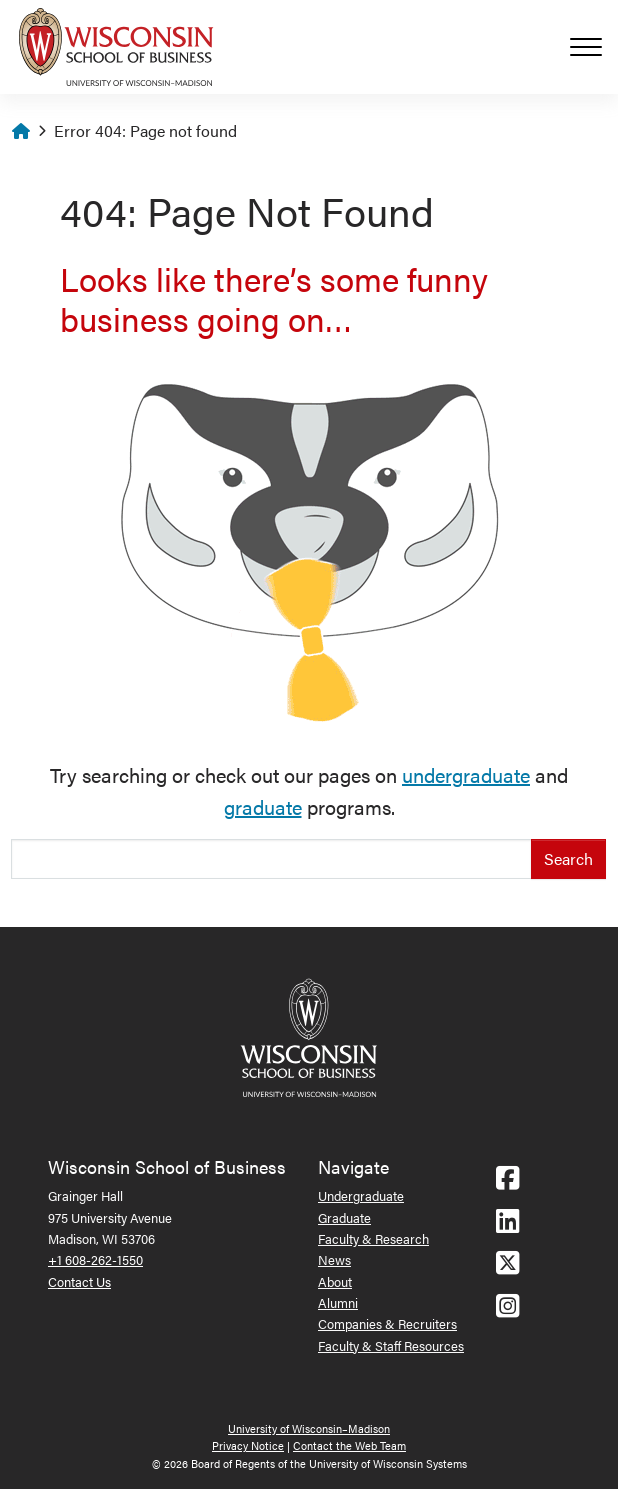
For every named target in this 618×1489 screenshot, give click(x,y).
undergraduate (466, 774)
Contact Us (79, 1281)
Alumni (338, 1302)
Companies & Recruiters (387, 1323)
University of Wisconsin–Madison (309, 1428)
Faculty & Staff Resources (391, 1345)
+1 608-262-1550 (95, 1259)
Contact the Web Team (349, 1445)
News (334, 1259)
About (335, 1281)
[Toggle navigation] (594, 47)
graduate (263, 806)
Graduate (344, 1217)
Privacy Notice (248, 1445)
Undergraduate (361, 1195)
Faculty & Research (373, 1238)
